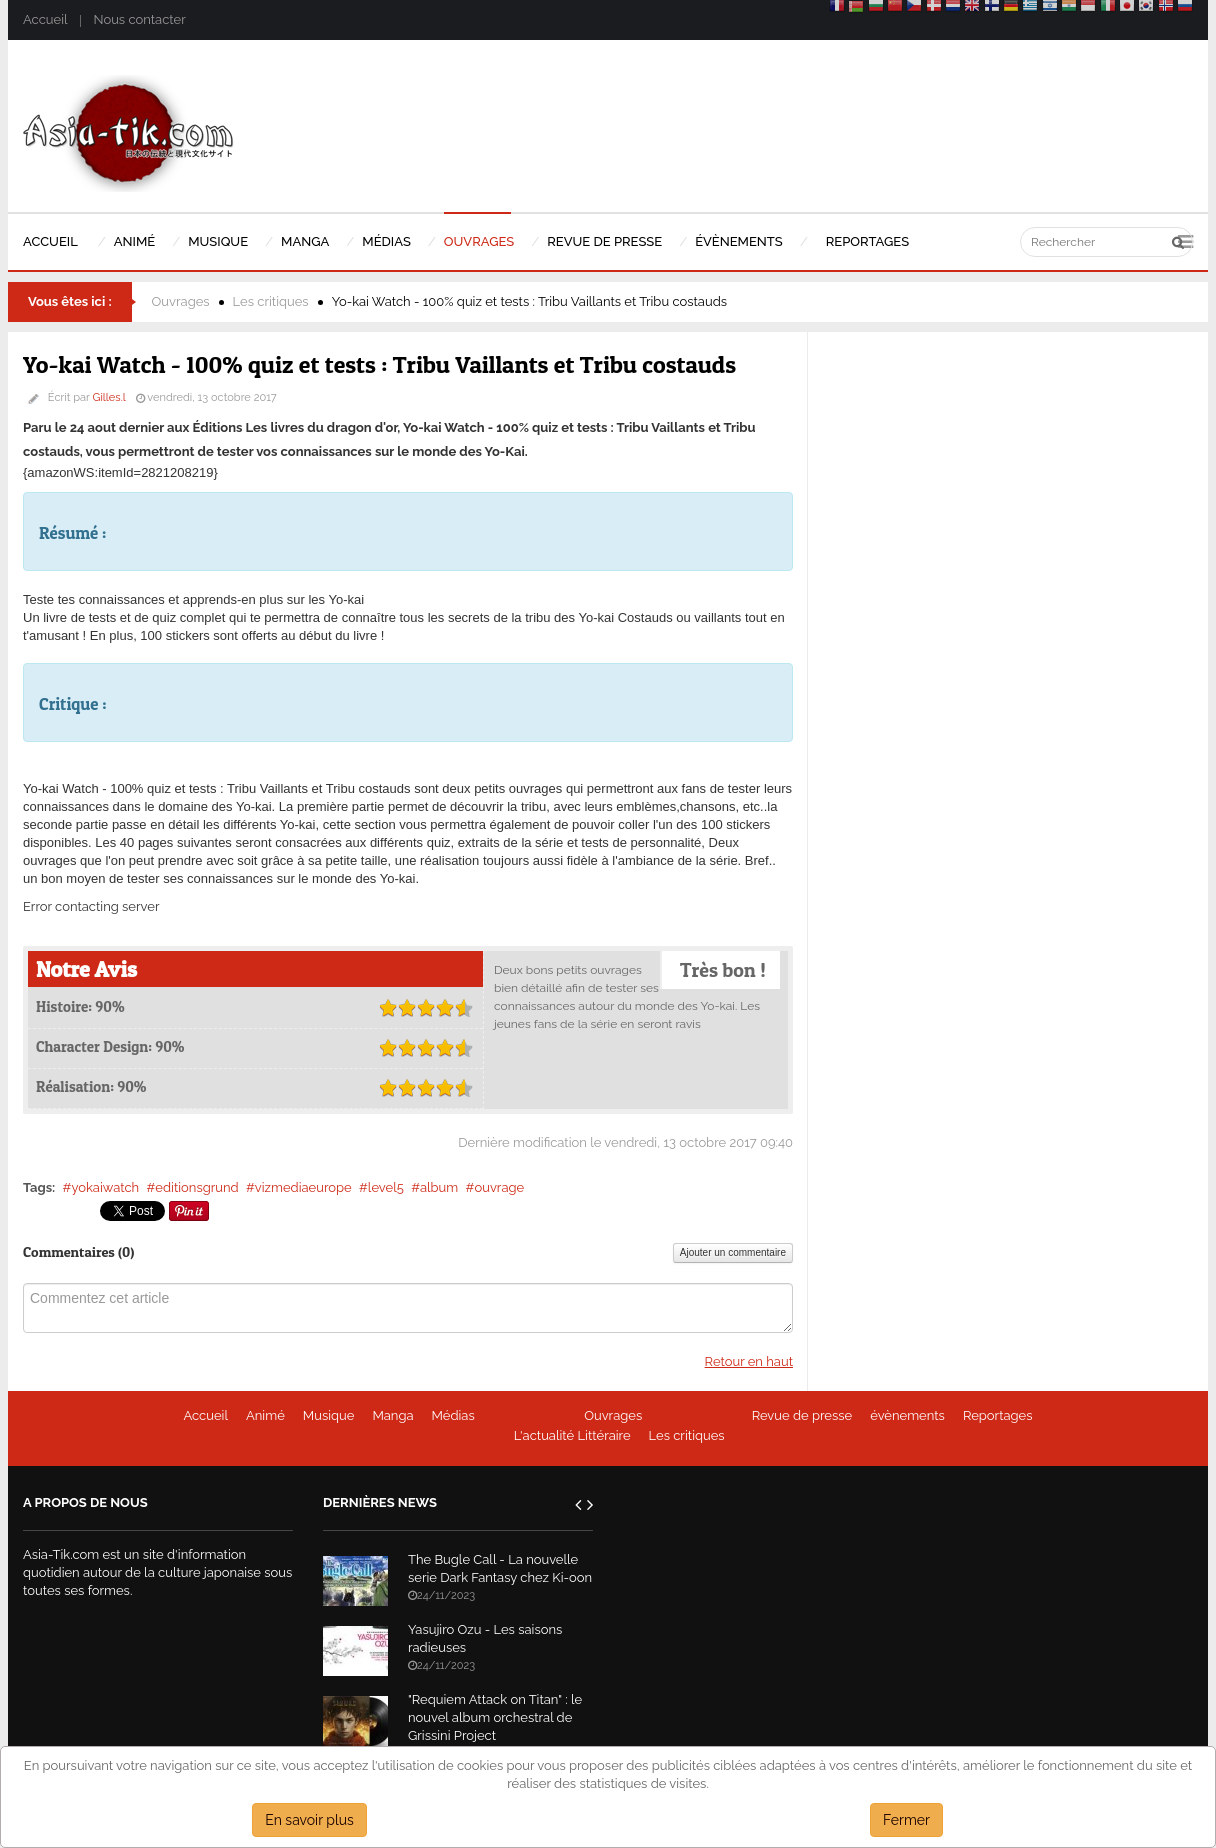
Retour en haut (749, 1361)
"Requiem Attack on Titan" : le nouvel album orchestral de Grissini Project (495, 1717)
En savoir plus (309, 1820)
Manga (392, 1415)
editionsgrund (196, 1187)
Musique (329, 1415)
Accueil (45, 19)
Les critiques (271, 301)
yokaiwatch (105, 1187)
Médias (453, 1415)
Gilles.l (109, 397)
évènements (907, 1415)
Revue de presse (802, 1415)
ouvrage (499, 1187)
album (439, 1187)
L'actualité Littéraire (572, 1435)
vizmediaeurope (303, 1187)
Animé (265, 1415)
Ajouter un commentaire (733, 1252)
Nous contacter (139, 19)
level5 (386, 1187)
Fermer (906, 1820)
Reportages (998, 1415)
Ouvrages (181, 301)
